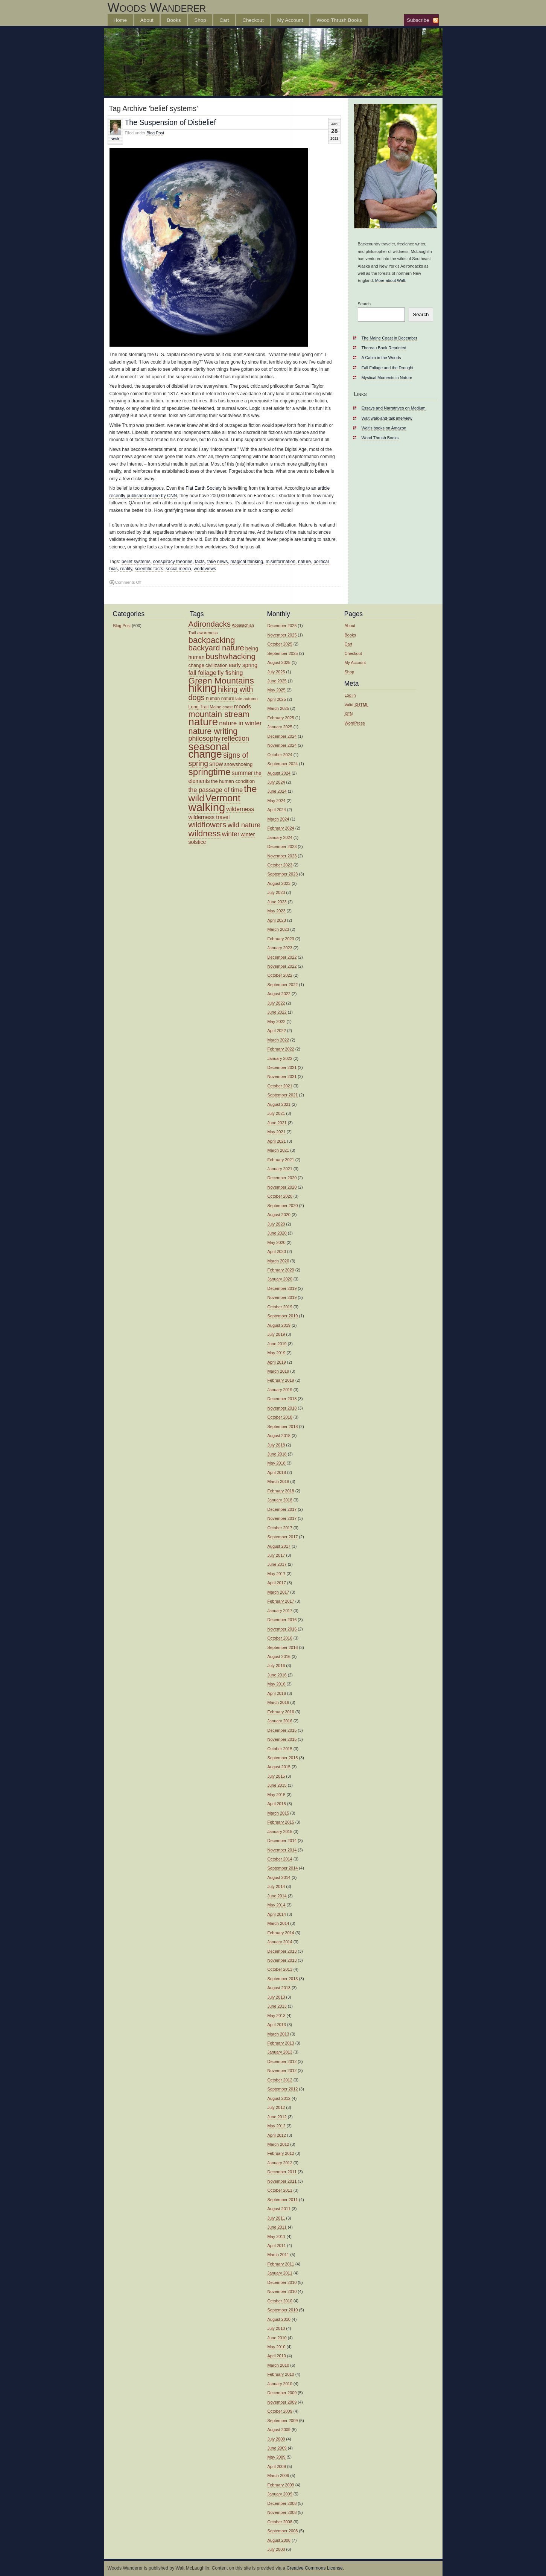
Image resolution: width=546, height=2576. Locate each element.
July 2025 (276, 672)
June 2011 (277, 2227)
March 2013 (278, 2034)
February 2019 (281, 1380)
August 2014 (279, 1877)
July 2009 (276, 2439)
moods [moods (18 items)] (242, 706)
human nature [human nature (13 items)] (220, 698)
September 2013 (283, 1978)
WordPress (355, 723)
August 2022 (279, 993)
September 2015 (283, 1757)
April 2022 (277, 1030)
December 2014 (282, 1840)
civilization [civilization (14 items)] (216, 665)
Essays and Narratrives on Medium (394, 408)
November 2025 (282, 635)
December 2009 (282, 2392)
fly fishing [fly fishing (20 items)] (230, 672)
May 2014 (277, 1905)
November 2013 (282, 1960)
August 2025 (279, 662)
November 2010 (282, 2291)
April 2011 (277, 2245)
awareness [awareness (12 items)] (207, 632)
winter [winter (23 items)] (231, 834)
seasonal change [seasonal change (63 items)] (209, 750)
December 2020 (282, 1177)
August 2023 (279, 883)
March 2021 (278, 1150)
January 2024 (280, 837)
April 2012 (277, 2135)
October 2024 (280, 754)
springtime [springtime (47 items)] (210, 772)
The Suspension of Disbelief (170, 122)
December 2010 (282, 2282)
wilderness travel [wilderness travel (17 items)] (209, 817)
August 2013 (279, 1987)
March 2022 (278, 1040)
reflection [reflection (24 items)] (235, 738)
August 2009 (279, 2429)
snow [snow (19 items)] (216, 764)
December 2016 (282, 1619)
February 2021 (281, 1159)
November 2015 (282, 1739)
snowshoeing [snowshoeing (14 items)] (238, 764)
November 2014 (282, 1850)
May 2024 (277, 800)
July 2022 (276, 1003)
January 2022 (280, 1058)
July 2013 (276, 1997)
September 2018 (283, 1426)
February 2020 (281, 1270)
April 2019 (277, 1362)
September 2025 (283, 653)
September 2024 (283, 763)
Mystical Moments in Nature (387, 377)
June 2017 (277, 1564)
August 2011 (279, 2208)
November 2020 (282, 1187)
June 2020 (277, 1233)
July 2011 (276, 2218)
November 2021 (282, 1076)
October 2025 (280, 644)
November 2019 (282, 1297)
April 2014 (277, 1914)
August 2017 (279, 1546)
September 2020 (283, 1205)
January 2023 (280, 947)
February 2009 (281, 2485)
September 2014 (283, 1868)
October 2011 (280, 2190)
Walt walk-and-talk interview (387, 418)
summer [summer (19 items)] (242, 773)
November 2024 (282, 745)
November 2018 (282, 1408)
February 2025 (281, 718)
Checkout (252, 20)
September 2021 (283, 1095)
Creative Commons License (314, 2568)
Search (364, 303)
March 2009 (278, 2475)
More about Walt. (390, 280)
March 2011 (278, 2254)
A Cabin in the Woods (381, 357)
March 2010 (278, 2365)
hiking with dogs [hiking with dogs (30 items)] (221, 693)
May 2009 (277, 2457)
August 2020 (279, 1214)
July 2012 (276, 2107)
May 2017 (277, 1573)
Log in (350, 695)
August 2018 (279, 1435)
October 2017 (280, 1528)
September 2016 (283, 1647)
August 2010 (279, 2319)
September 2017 (283, 1537)
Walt (115, 139)
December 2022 (282, 957)
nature (304, 561)
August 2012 (279, 2098)
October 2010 (280, 2301)
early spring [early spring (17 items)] (243, 665)
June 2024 (277, 791)
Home (120, 20)
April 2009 (277, 2466)
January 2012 (280, 2162)
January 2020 (280, 1279)
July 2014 (276, 1886)
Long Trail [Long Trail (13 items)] (199, 706)
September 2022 (283, 984)
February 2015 (281, 1822)
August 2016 (279, 1656)
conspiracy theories (173, 561)
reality (126, 568)
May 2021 (277, 1132)
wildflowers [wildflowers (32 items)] (208, 824)
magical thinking (246, 561)
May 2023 (277, 911)
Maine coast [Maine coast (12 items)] (221, 707)
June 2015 (277, 1785)
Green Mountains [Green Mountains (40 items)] (221, 680)
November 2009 (282, 2402)
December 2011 (282, 2172)
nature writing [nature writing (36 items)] (213, 731)
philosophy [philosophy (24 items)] (205, 738)
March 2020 (278, 1261)
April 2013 (277, 2024)
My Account (290, 20)
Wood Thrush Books (339, 20)
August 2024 (279, 773)
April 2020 (277, 1251)
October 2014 (280, 1859)
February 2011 (281, 2264)
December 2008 (282, 2503)
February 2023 (281, 938)
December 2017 (282, 1509)
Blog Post (155, 133)
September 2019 (283, 1316)
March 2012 (278, 2144)
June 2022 (277, 1012)
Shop (200, 20)
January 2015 (280, 1831)
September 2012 (283, 2089)
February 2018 (281, 1491)
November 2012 (282, 2070)
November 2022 (282, 966)
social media (178, 568)
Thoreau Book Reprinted (384, 348)
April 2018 (277, 1472)
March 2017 (278, 1592)
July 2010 (276, 2328)
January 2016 (280, 1721)
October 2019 (280, 1307)
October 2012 (280, 2080)
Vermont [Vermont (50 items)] (222, 798)
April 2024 (277, 809)
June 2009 (277, 2448)
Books (174, 20)
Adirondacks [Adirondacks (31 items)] (210, 624)
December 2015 (282, 1730)
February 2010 (281, 2374)
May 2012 (277, 2126)
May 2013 (277, 2015)
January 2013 (280, 2052)
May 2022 (277, 1021)
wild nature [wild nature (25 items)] (244, 825)
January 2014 (280, 1942)
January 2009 (280, 2494)
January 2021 (280, 1168)
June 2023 (277, 902)
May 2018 (277, 1463)
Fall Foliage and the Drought (388, 367)
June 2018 (277, 1454)
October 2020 (280, 1196)
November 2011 (282, 2181)
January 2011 (280, 2273)
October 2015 (280, 1748)
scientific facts (149, 568)
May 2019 (277, 1352)
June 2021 (277, 1123)
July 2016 (276, 1665)
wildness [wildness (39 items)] (205, 833)
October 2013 (280, 1969)
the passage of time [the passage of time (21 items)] (216, 789)
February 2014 (281, 1932)
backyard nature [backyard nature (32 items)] (216, 647)
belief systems (136, 561)
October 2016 (280, 1638)
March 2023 (278, 929)
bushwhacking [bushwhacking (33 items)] (231, 656)
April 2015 (277, 1803)
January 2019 (280, 1389)
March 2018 (278, 1481)
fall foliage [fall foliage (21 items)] (203, 672)
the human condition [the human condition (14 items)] (233, 781)
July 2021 (276, 1113)
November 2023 (282, 856)
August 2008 (279, 2540)
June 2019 (277, 1343)
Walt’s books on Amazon (384, 428)
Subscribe (418, 20)
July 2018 (276, 1445)
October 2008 (280, 2522)
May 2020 (277, 1242)
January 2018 (280, 1500)
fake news (217, 561)
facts (200, 561)
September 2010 (283, 2310)
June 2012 (277, 2117)
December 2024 (282, 736)
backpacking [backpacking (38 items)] (212, 640)
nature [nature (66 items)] (203, 722)
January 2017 (280, 1610)
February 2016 (281, 1712)
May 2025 (277, 690)
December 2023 (282, 846)
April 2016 (277, 1693)
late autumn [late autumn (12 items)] (247, 698)
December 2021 (282, 1067)
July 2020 (276, 1224)
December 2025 (282, 625)
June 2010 (277, 2337)
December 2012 (282, 2061)
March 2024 (278, 819)
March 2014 (278, 1923)
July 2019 (276, 1334)
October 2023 (280, 865)
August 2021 (279, 1104)
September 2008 (283, 2531)
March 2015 (278, 1813)
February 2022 (281, 1049)
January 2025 (280, 727)
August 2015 (279, 1767)
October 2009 (280, 2411)
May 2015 (277, 1794)
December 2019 (282, 1288)
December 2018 (282, 1398)
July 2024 (276, 782)
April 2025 (277, 699)
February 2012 (281, 2153)
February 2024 (281, 828)
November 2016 (282, 1629)
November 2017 (282, 1518)
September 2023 (283, 874)
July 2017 (276, 1555)
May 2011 (277, 2236)
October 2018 (280, 1417)
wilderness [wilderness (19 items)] (240, 809)
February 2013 (281, 2043)
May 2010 (277, 2347)
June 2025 (277, 681)
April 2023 (277, 920)
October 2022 (280, 975)
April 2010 (277, 2356)
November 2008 (282, 2512)
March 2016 (278, 1702)
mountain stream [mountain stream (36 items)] (219, 714)
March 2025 (278, 708)
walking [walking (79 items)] (207, 807)
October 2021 (280, 1086)
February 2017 (281, 1601)
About (147, 20)
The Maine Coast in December (389, 338)
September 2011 (283, 2199)
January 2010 (280, 2383)
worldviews (205, 568)
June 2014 (277, 1896)
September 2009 (283, 2420)
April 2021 (277, 1141)
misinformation (280, 561)
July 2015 (276, 1776)
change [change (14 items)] (196, 665)
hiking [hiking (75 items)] (203, 688)
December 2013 (282, 1951)
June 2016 (277, 1675)
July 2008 (276, 2549)
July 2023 (276, 892)
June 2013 (277, 2006)
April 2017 (277, 1582)
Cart (224, 20)
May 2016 (277, 1684)
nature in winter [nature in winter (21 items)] (240, 723)
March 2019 (278, 1371)
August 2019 (279, 1325)
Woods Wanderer (157, 7)
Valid (357, 704)
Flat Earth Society (204, 488)
